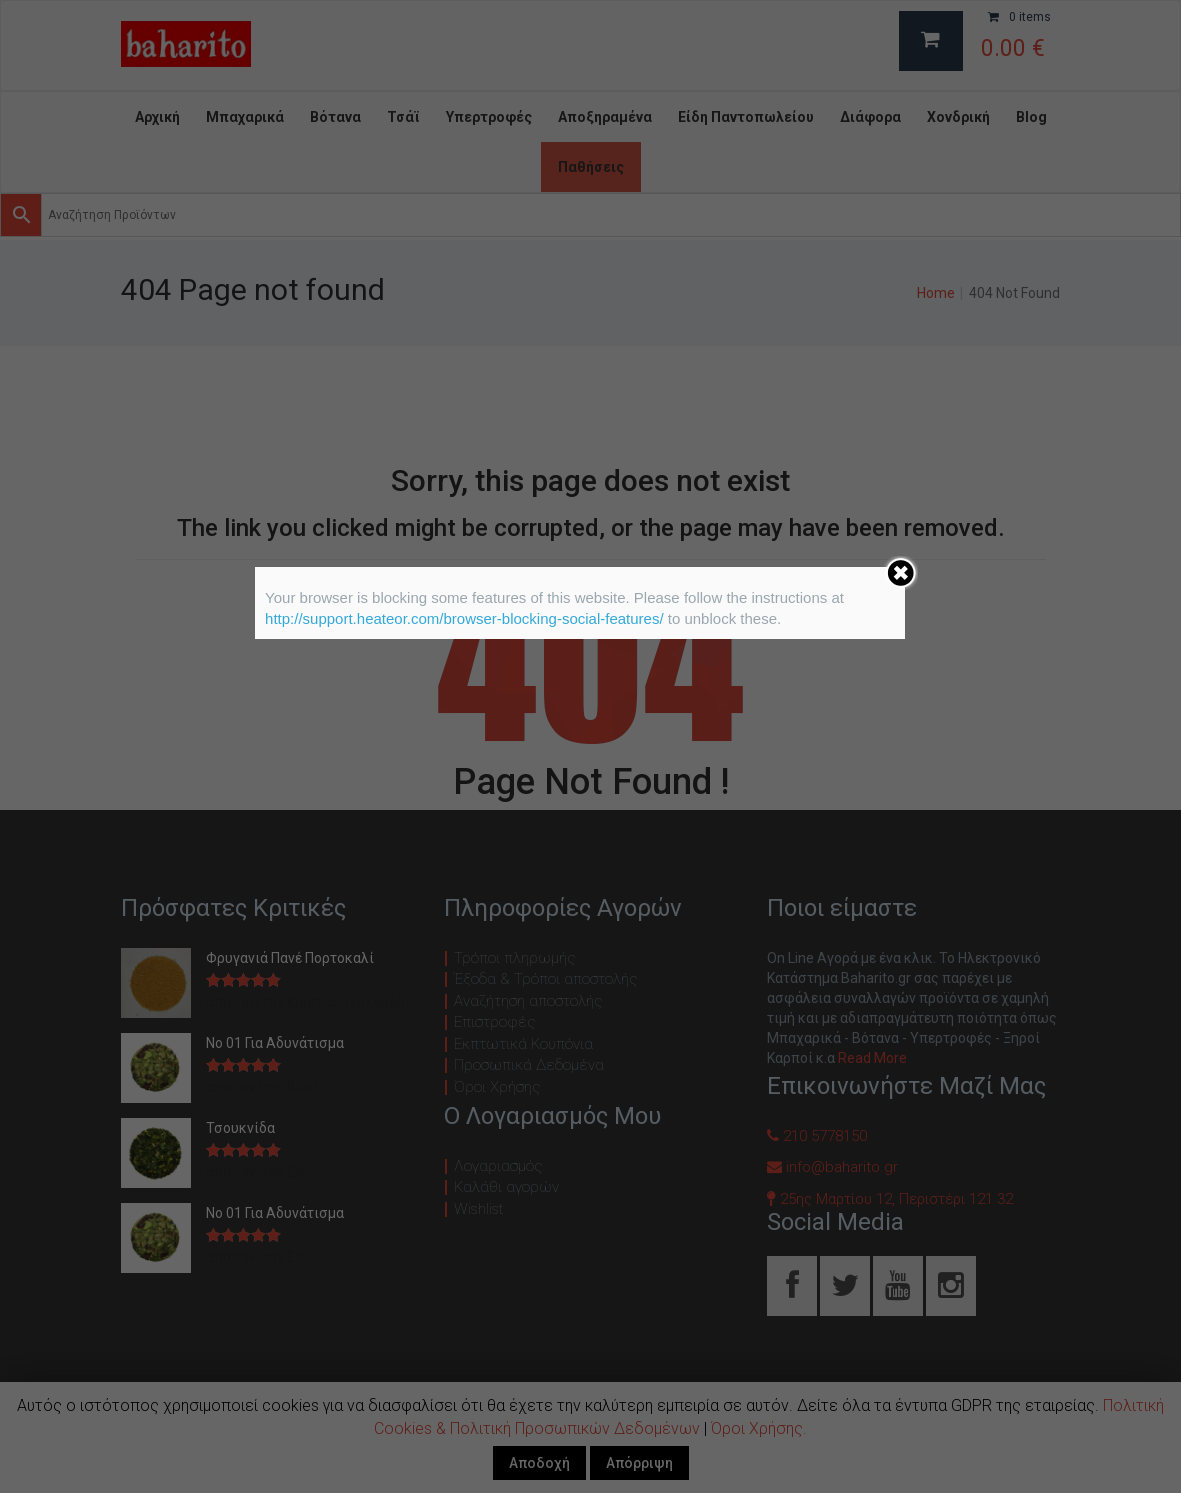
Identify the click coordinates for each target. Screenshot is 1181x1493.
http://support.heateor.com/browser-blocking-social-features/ (464, 618)
